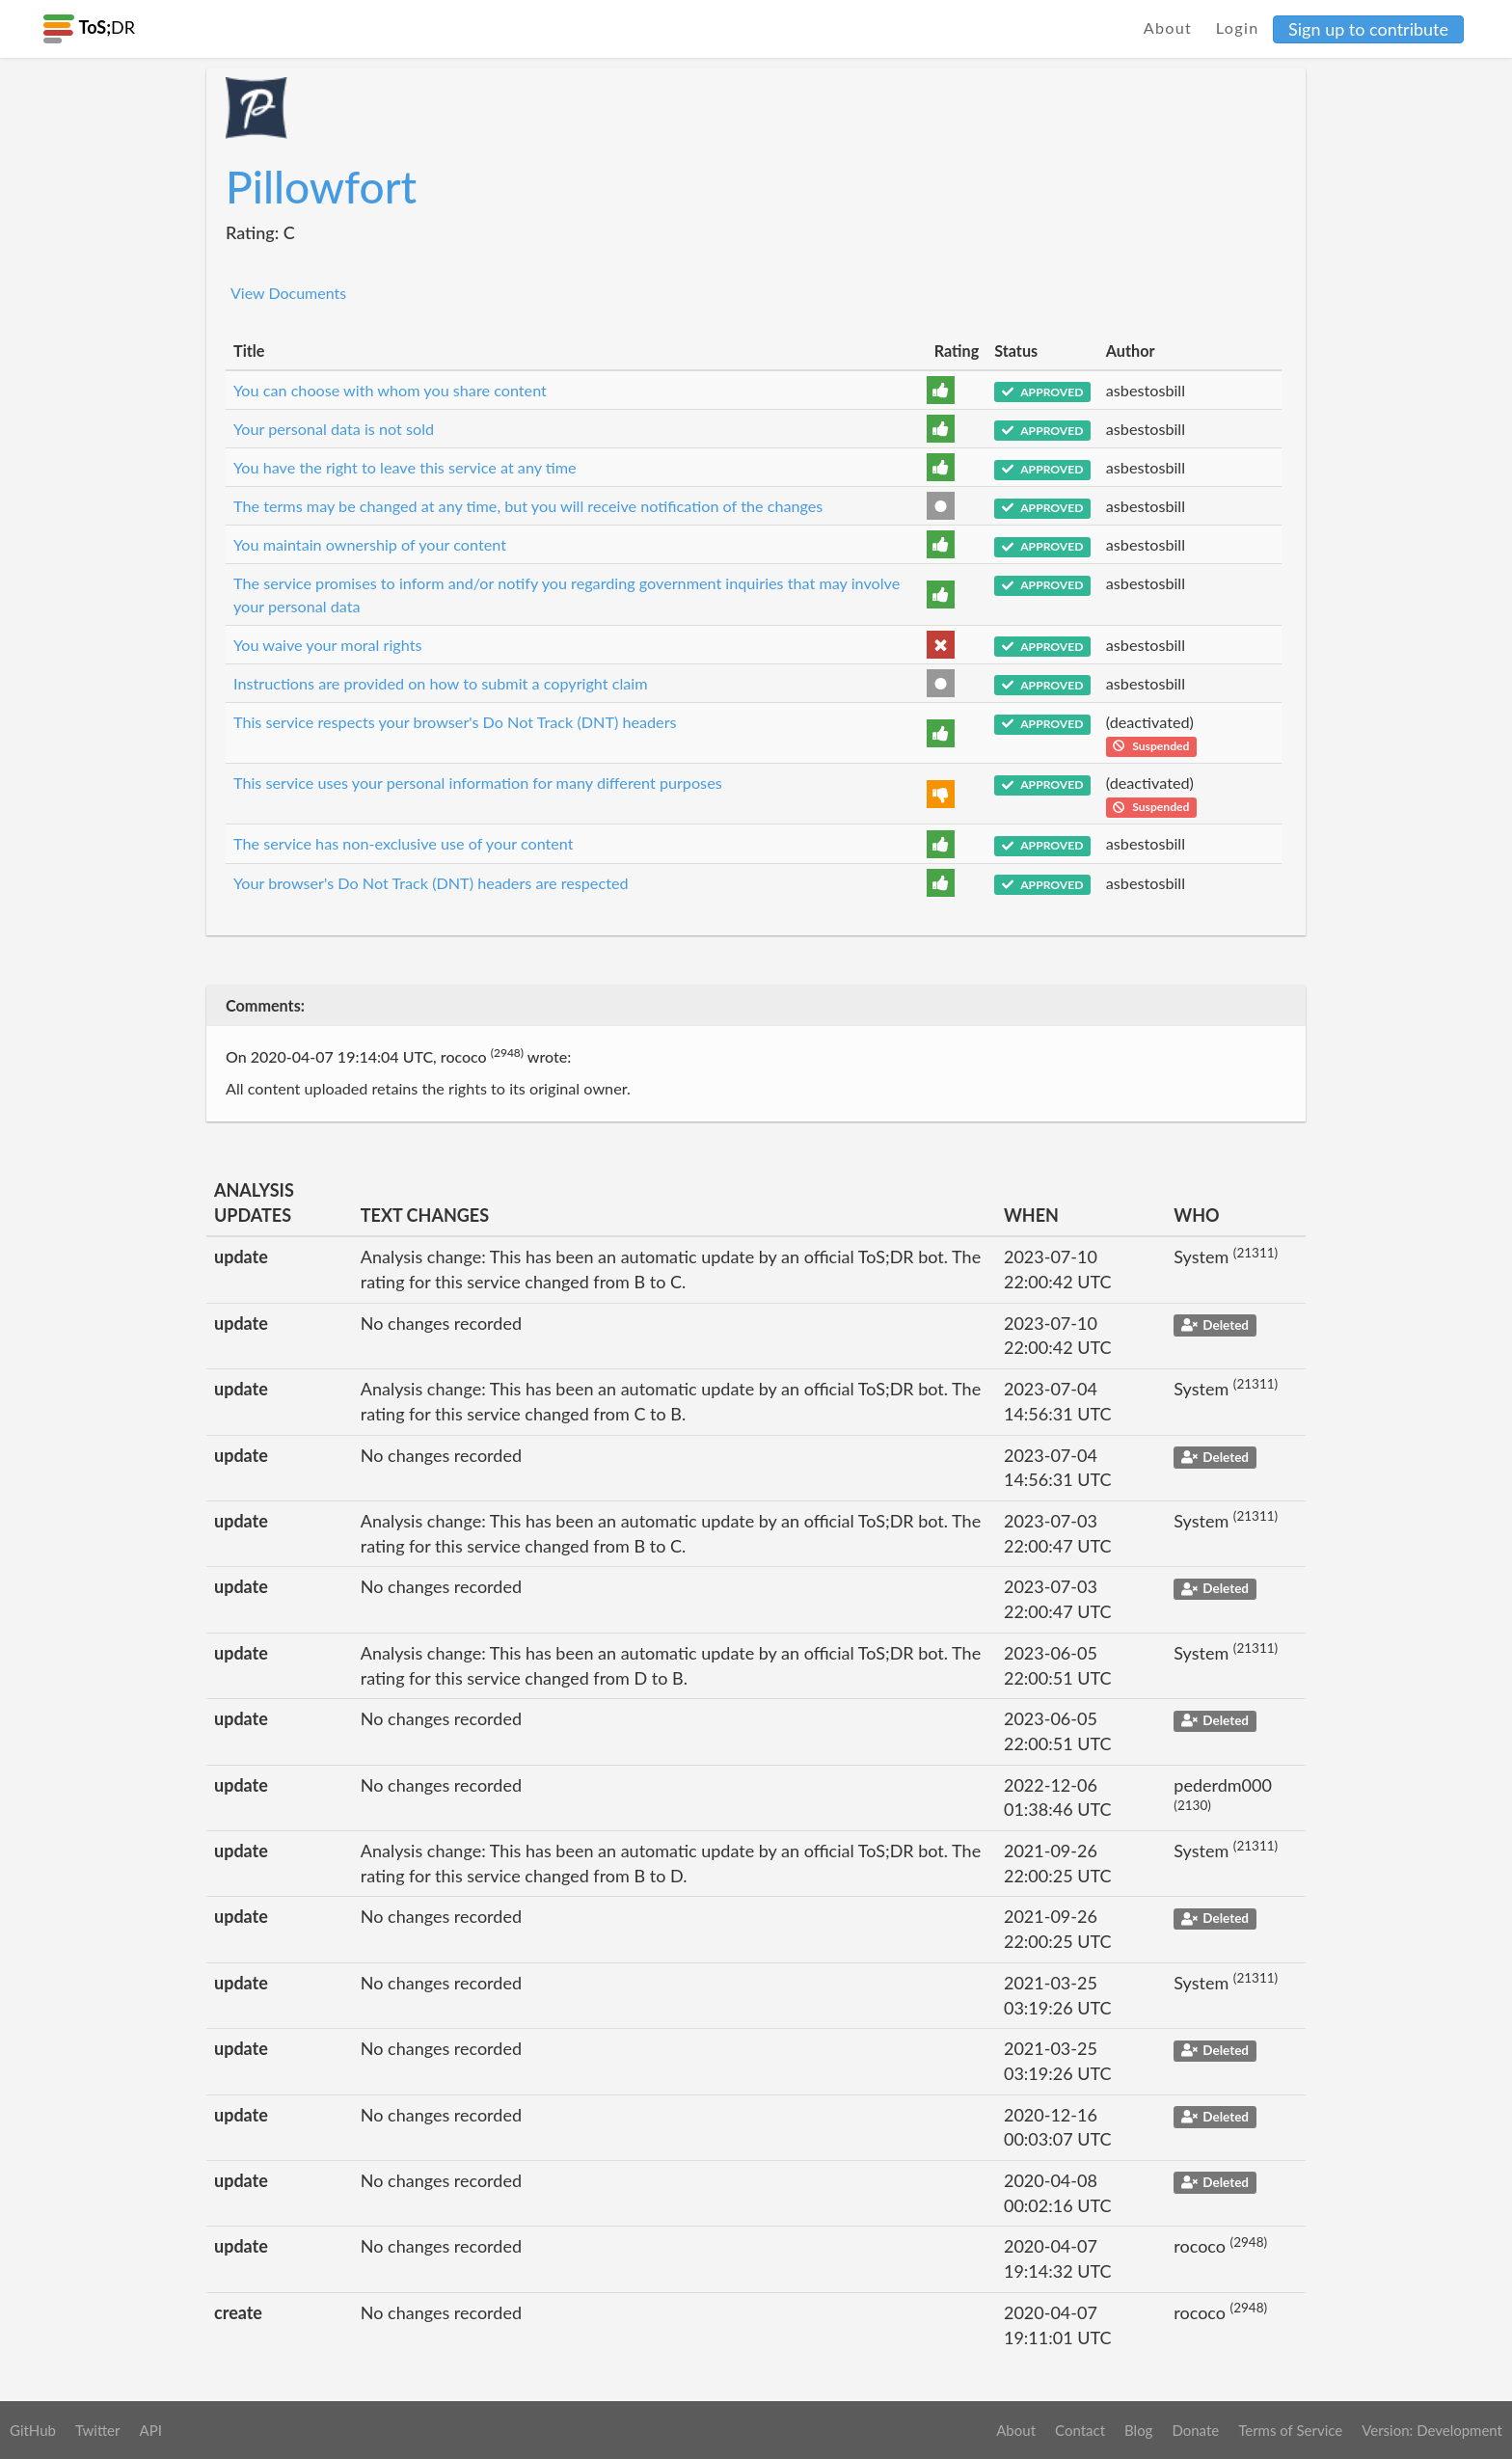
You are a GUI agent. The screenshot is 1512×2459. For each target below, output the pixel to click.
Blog (1138, 2430)
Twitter (98, 2430)
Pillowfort (321, 186)
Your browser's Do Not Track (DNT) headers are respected (431, 883)
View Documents (288, 293)
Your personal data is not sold (333, 428)
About (1168, 27)
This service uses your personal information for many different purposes (477, 782)
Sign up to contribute (1368, 29)
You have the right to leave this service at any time (405, 467)
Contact (1080, 2430)
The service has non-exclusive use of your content (403, 843)
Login (1237, 27)
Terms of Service (1290, 2430)
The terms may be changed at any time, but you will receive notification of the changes (528, 506)
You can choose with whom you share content (390, 390)
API (150, 2430)
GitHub (33, 2430)
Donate (1195, 2430)
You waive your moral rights (327, 644)
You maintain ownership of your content (369, 544)
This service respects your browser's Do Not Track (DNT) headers (455, 722)
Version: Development (1432, 2430)
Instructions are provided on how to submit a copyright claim (440, 683)
